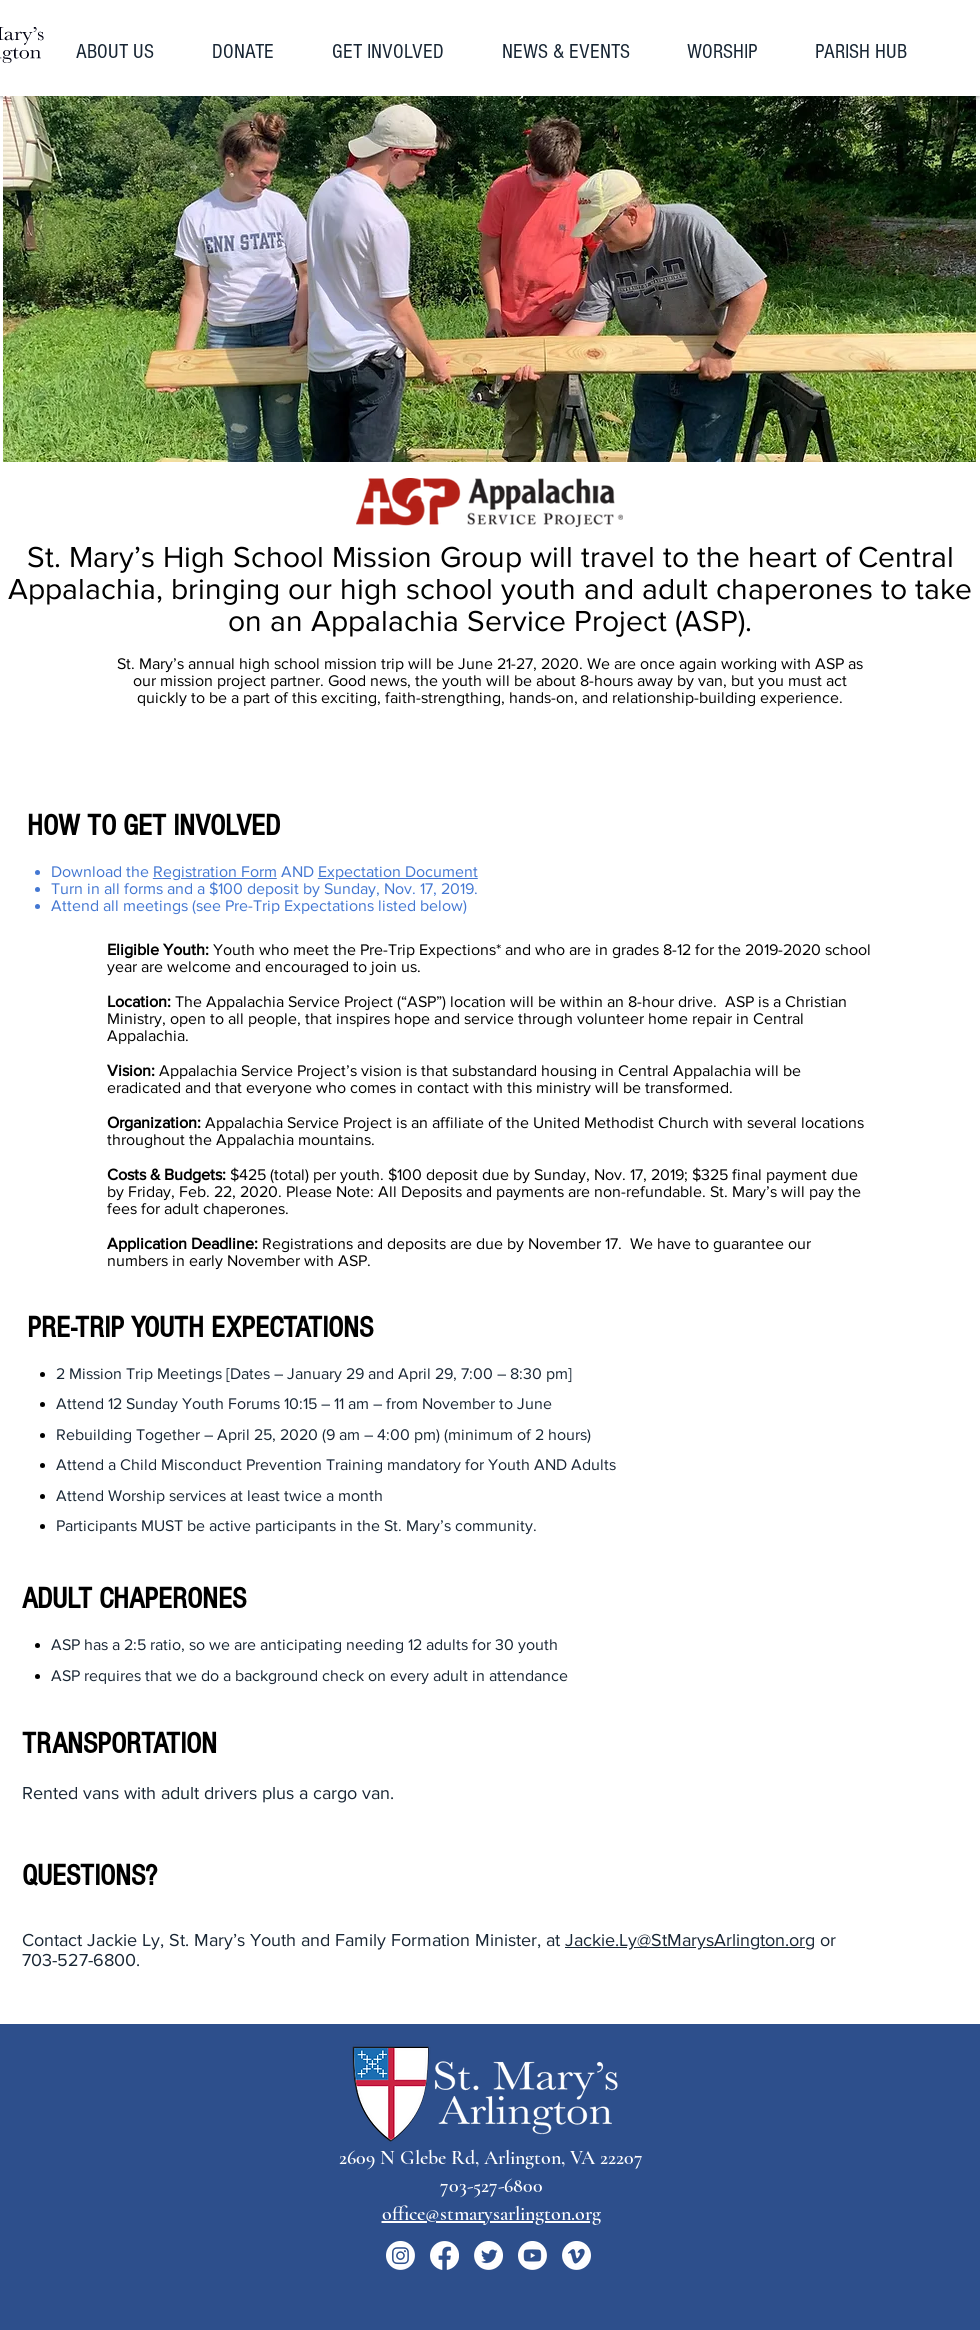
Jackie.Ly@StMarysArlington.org (690, 1940)
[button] (129, 52)
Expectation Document (398, 871)
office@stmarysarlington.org (491, 2214)
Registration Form (215, 871)
